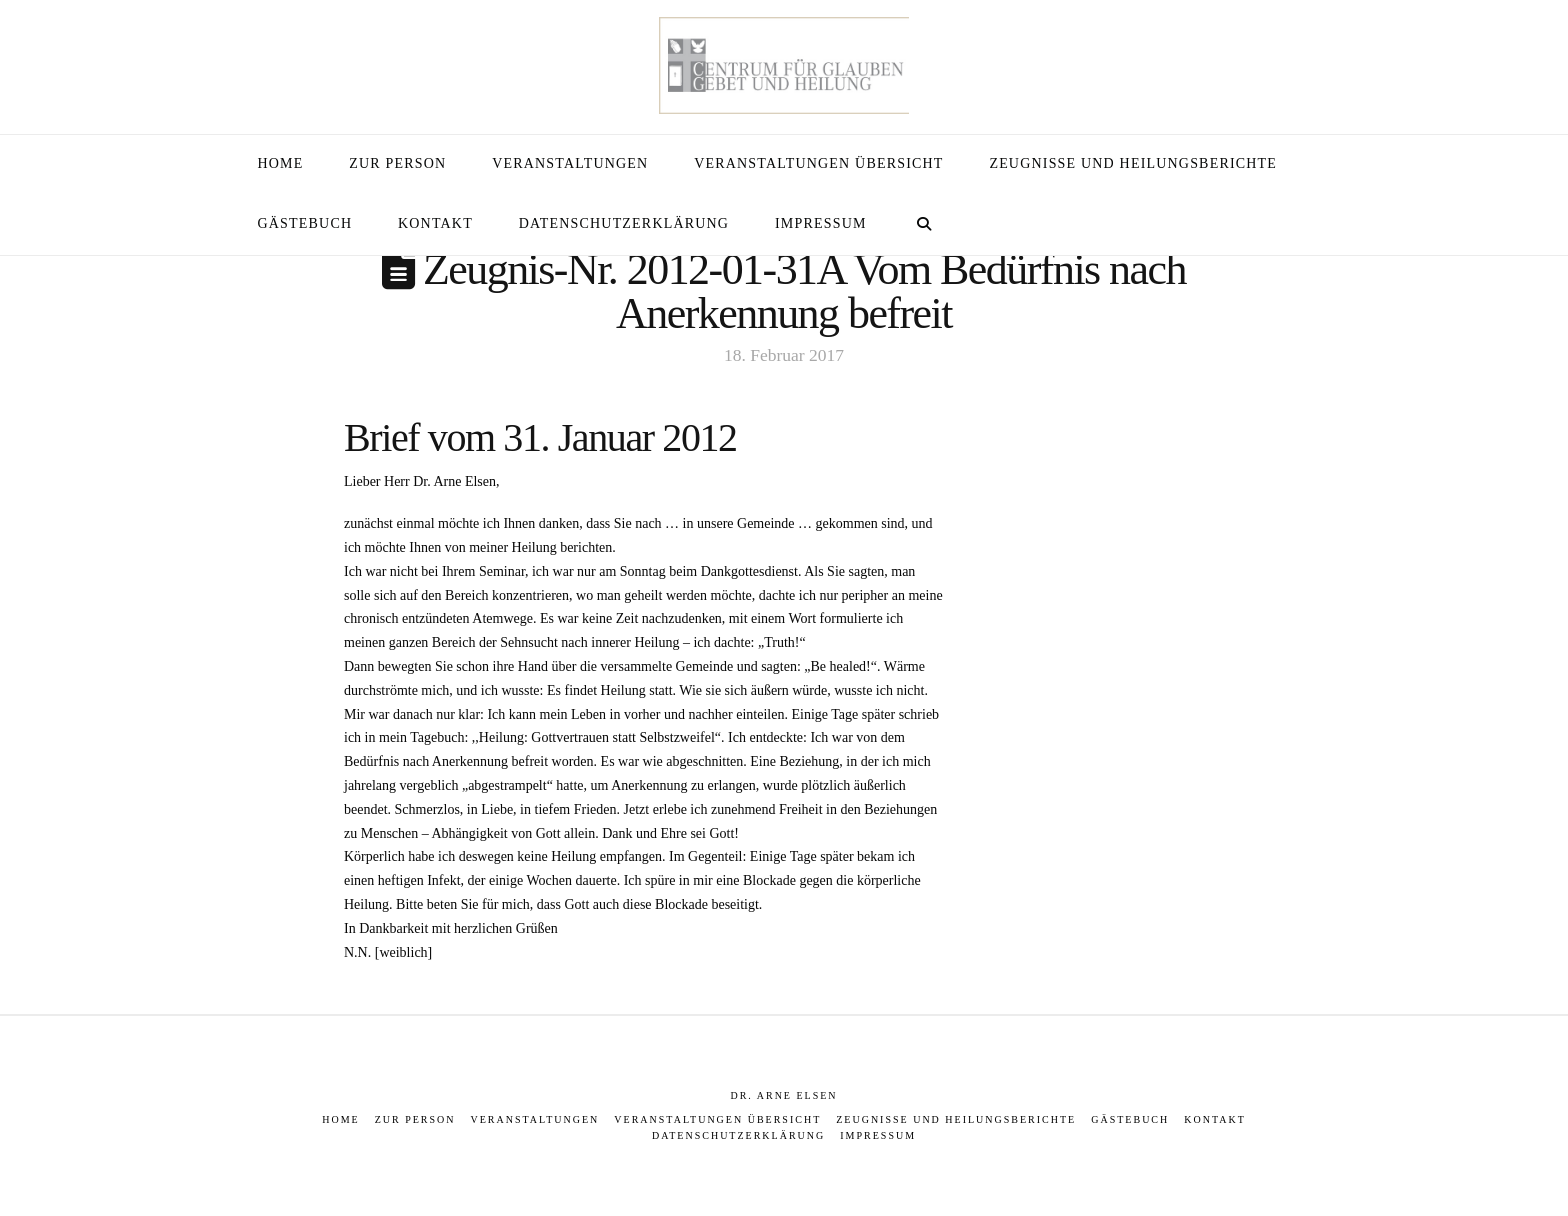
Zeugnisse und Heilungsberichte (956, 1119)
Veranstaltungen (535, 1119)
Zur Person (415, 1119)
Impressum (878, 1135)
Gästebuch (1130, 1119)
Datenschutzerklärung (738, 1135)
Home (340, 1119)
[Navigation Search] (924, 225)
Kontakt (1215, 1119)
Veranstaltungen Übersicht (717, 1119)
